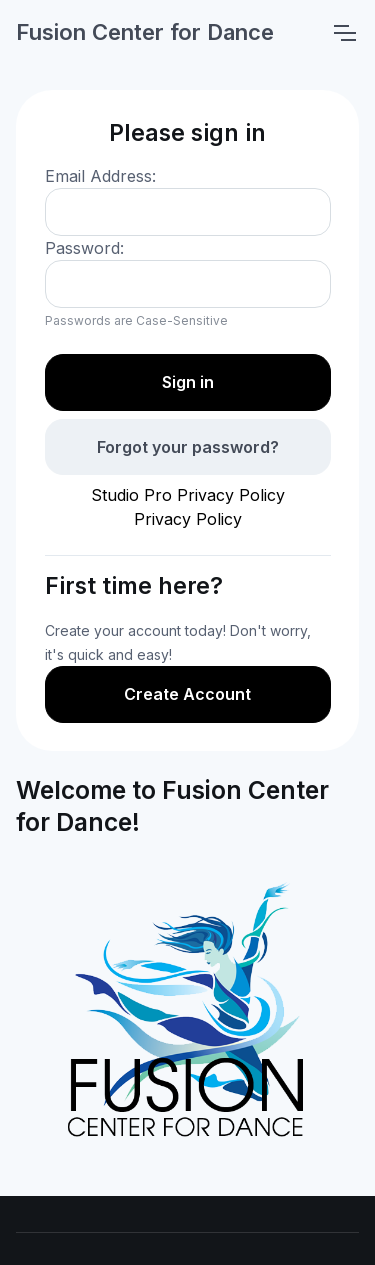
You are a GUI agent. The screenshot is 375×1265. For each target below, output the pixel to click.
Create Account (187, 694)
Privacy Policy (188, 519)
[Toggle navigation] (344, 33)
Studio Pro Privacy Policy (188, 495)
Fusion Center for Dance (145, 32)
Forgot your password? (188, 447)
